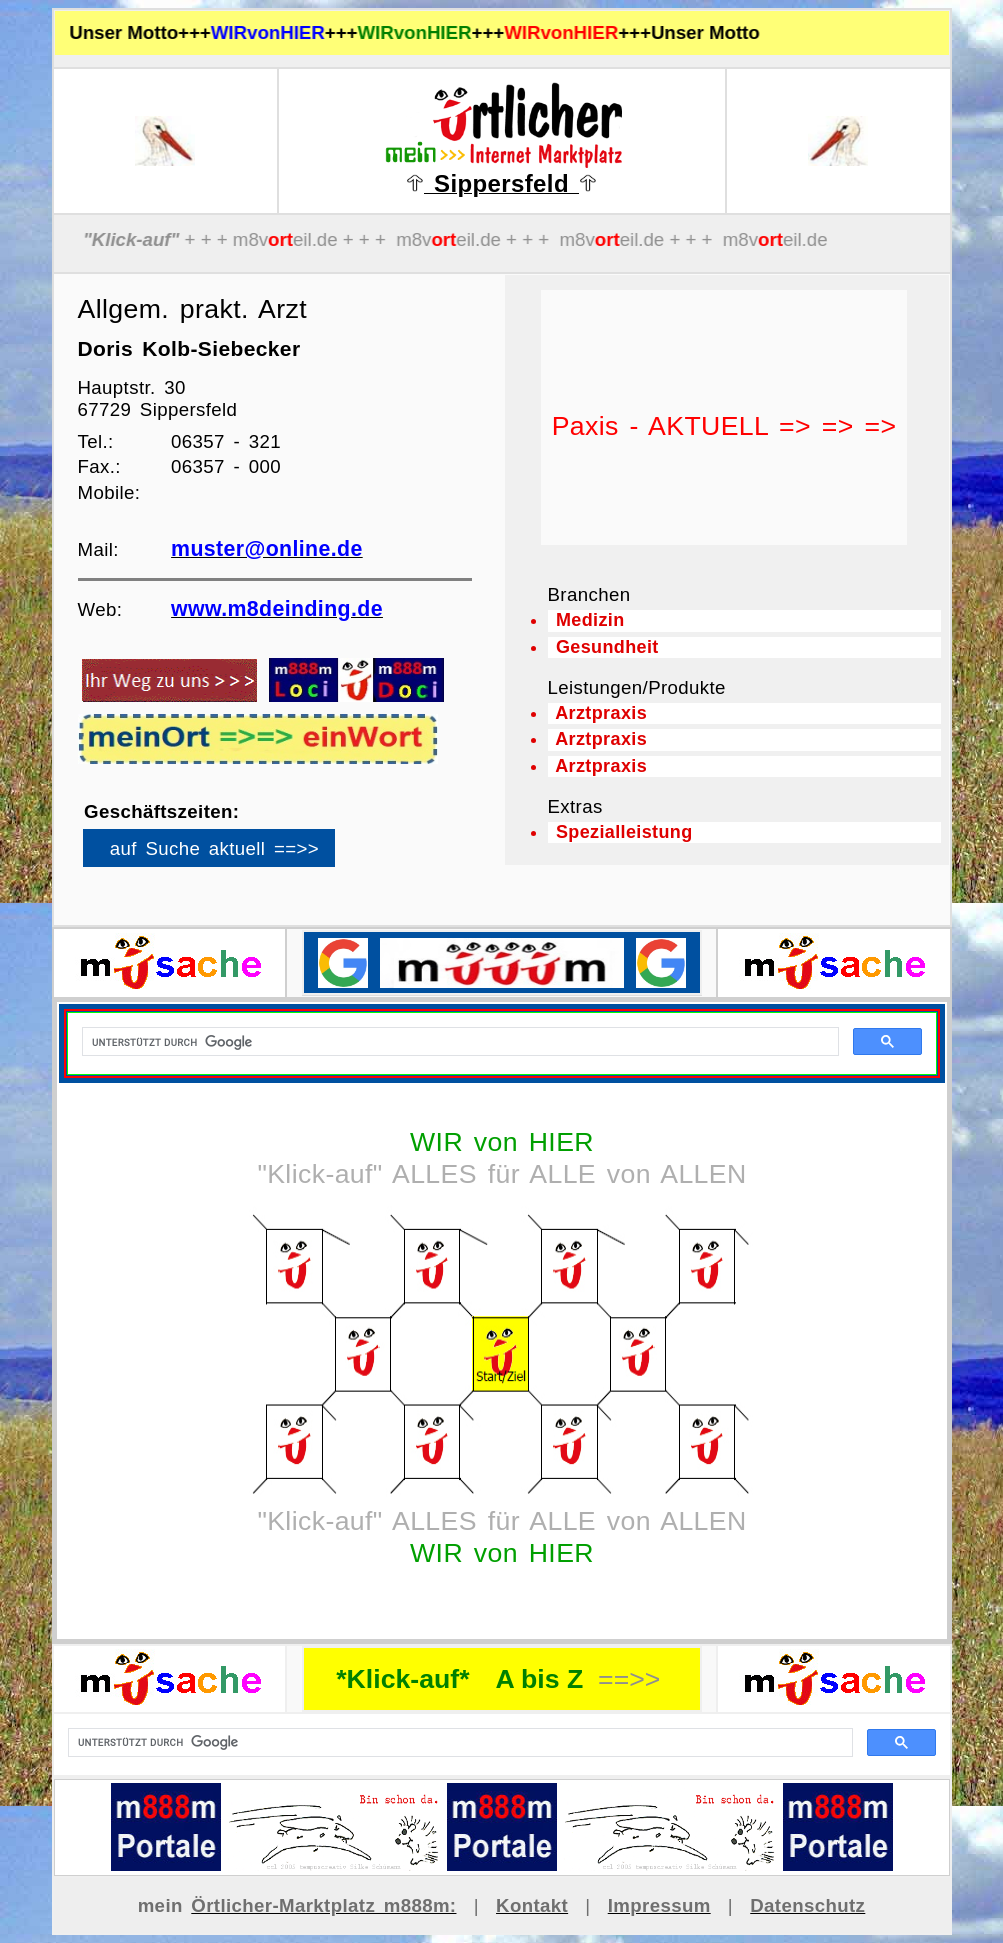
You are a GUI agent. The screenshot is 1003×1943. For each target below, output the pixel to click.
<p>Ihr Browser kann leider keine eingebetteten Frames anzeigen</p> (243, 855)
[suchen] (458, 1743)
